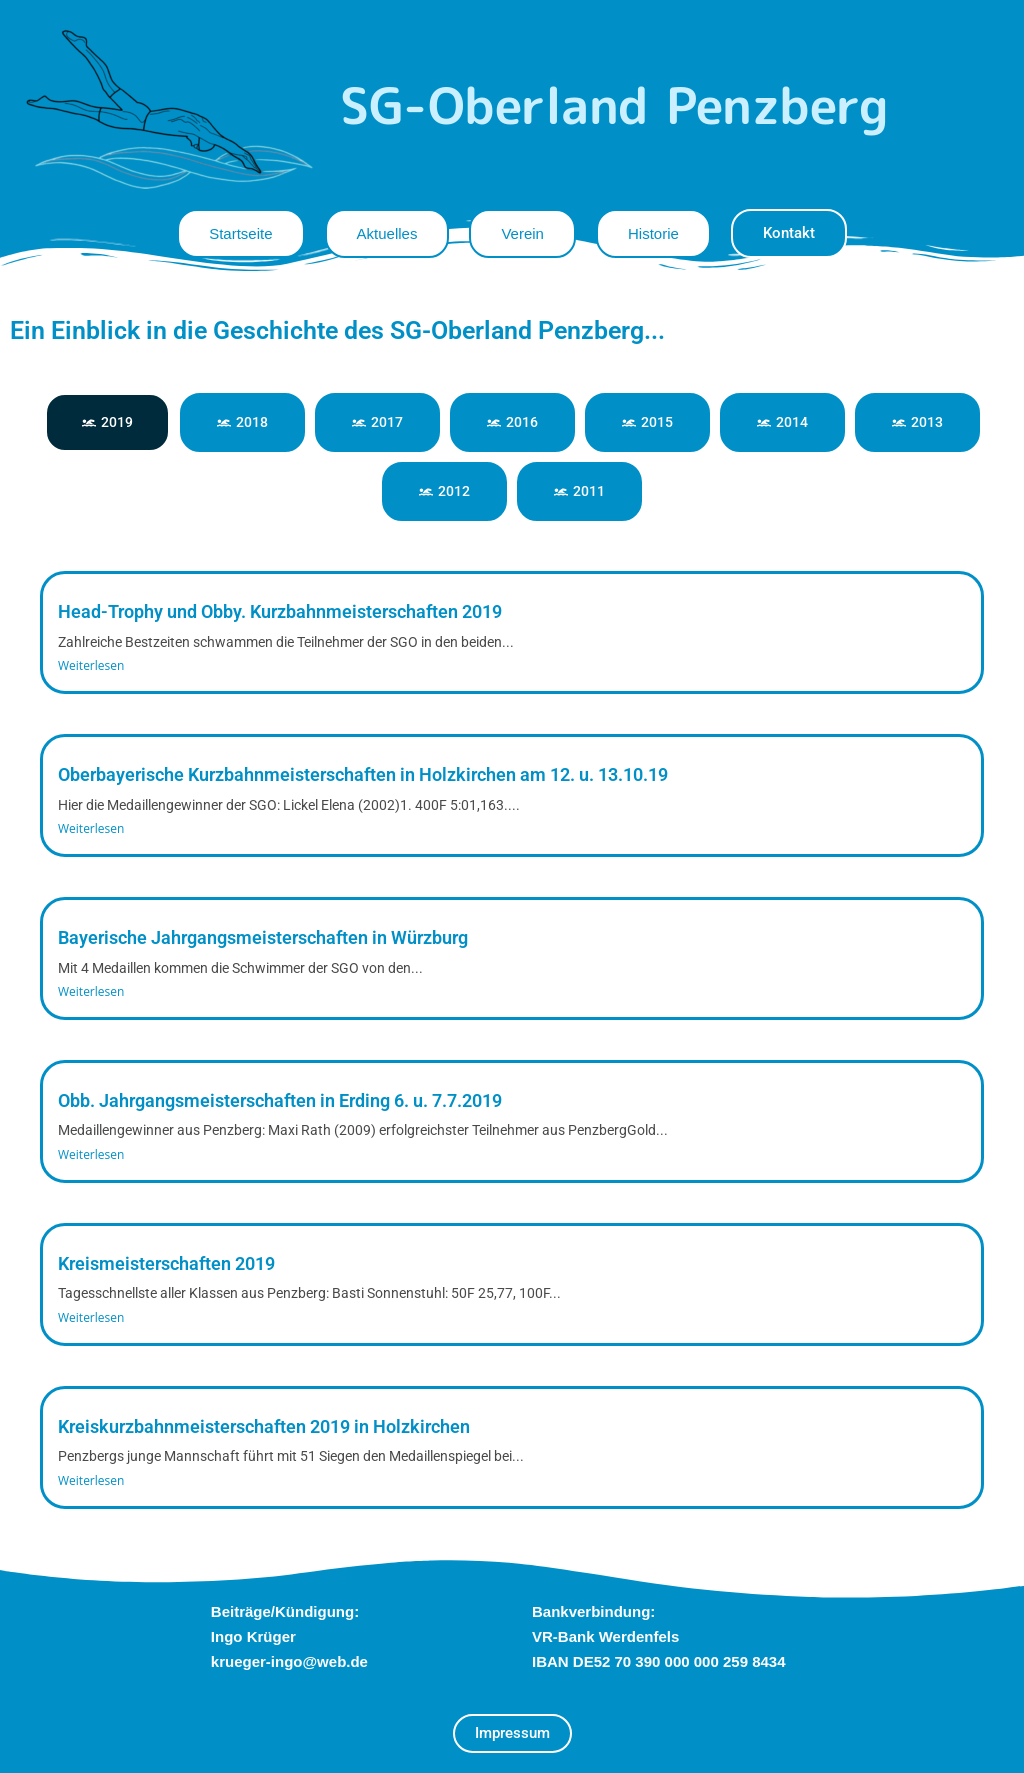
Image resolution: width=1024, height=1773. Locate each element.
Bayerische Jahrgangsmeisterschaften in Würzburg (263, 937)
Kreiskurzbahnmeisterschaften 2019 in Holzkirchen (264, 1426)
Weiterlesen (91, 665)
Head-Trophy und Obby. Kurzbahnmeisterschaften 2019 (280, 611)
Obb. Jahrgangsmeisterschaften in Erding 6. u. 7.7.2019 (280, 1100)
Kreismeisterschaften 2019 (166, 1263)
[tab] (107, 422)
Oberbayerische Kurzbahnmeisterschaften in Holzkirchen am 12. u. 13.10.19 (363, 774)
